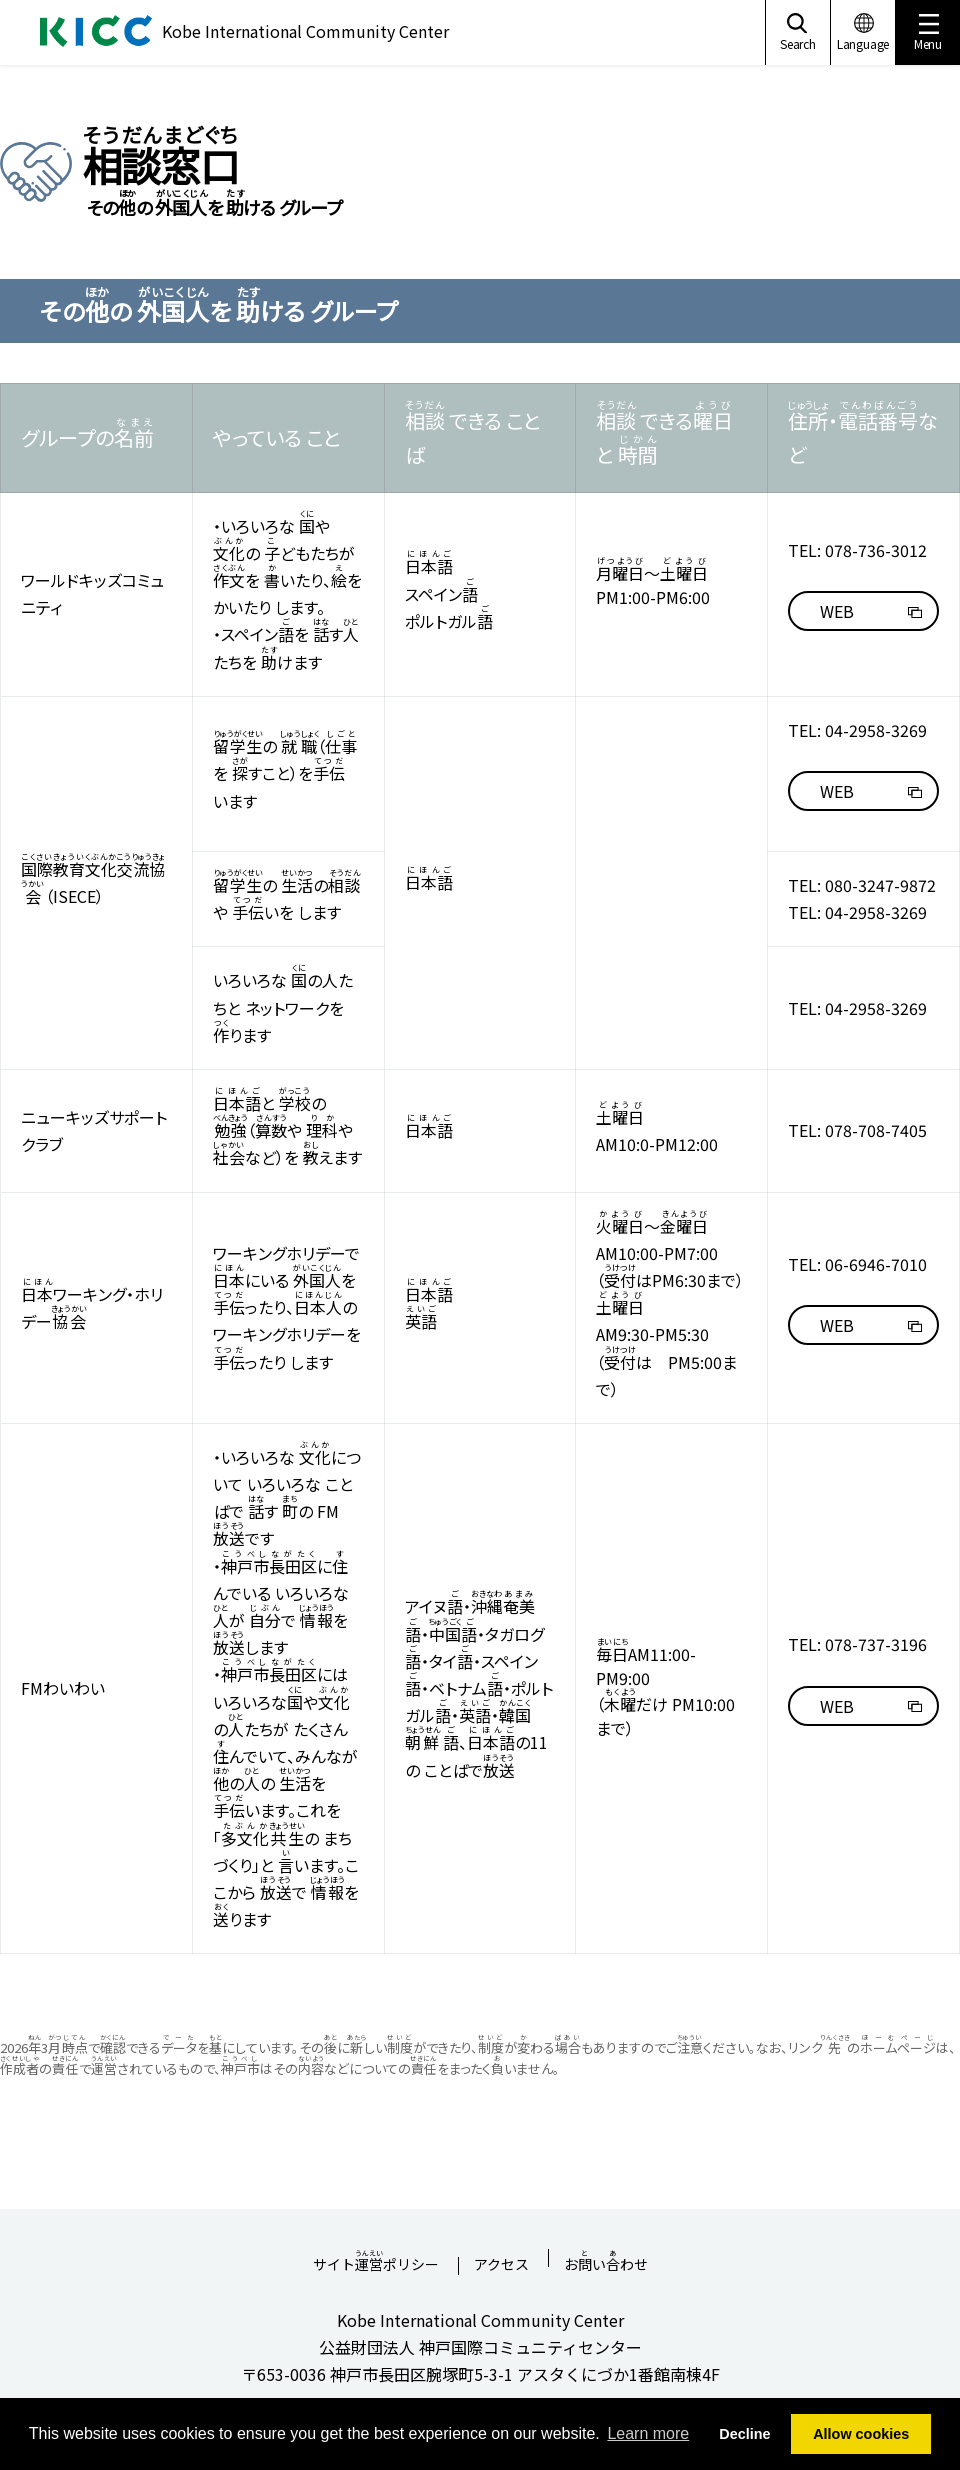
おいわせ (606, 2258)
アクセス (501, 2265)
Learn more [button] (648, 2433)
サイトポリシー (376, 2258)
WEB (837, 611)
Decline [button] (744, 2434)
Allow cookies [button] (861, 2434)
